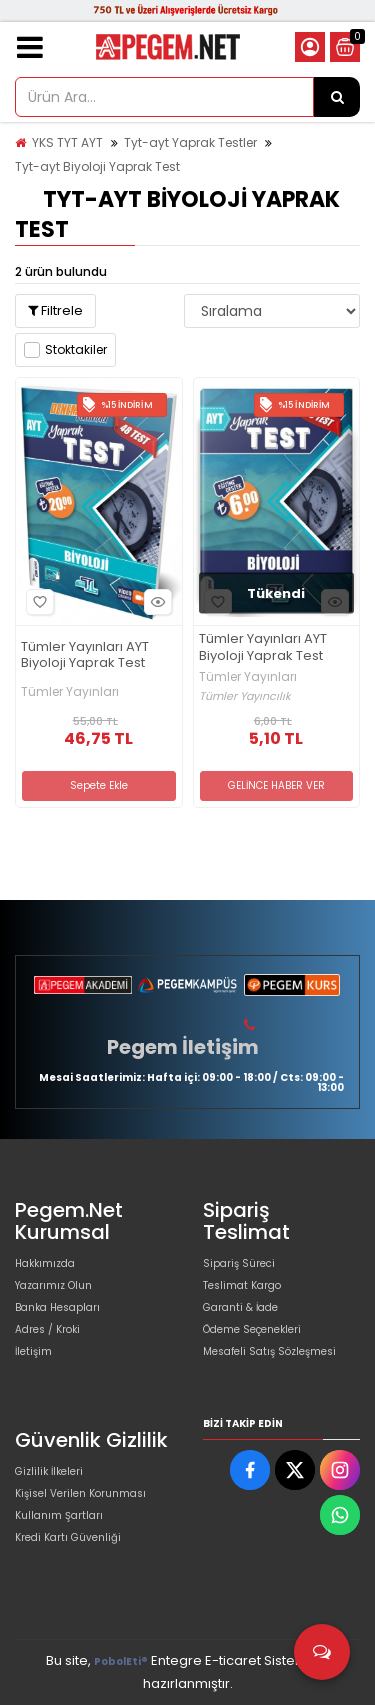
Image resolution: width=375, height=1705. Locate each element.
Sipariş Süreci (239, 1263)
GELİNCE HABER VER (276, 785)
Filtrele (55, 310)
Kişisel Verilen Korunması (80, 1493)
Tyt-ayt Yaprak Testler (190, 142)
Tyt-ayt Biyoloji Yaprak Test (97, 166)
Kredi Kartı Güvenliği (68, 1537)
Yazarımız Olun (53, 1285)
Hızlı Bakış (155, 602)
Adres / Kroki (47, 1329)
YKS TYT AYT (67, 142)
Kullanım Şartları (59, 1515)
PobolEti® (121, 1661)
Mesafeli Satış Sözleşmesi (269, 1351)
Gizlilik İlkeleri (49, 1471)
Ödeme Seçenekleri (252, 1329)
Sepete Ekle (99, 785)
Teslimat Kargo (242, 1285)
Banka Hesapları (57, 1307)
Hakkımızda (45, 1263)
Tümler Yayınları (70, 692)
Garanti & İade (240, 1307)
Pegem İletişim (183, 1047)
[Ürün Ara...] (337, 97)
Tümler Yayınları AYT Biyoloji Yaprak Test (85, 656)
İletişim (33, 1351)
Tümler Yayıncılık (245, 696)
